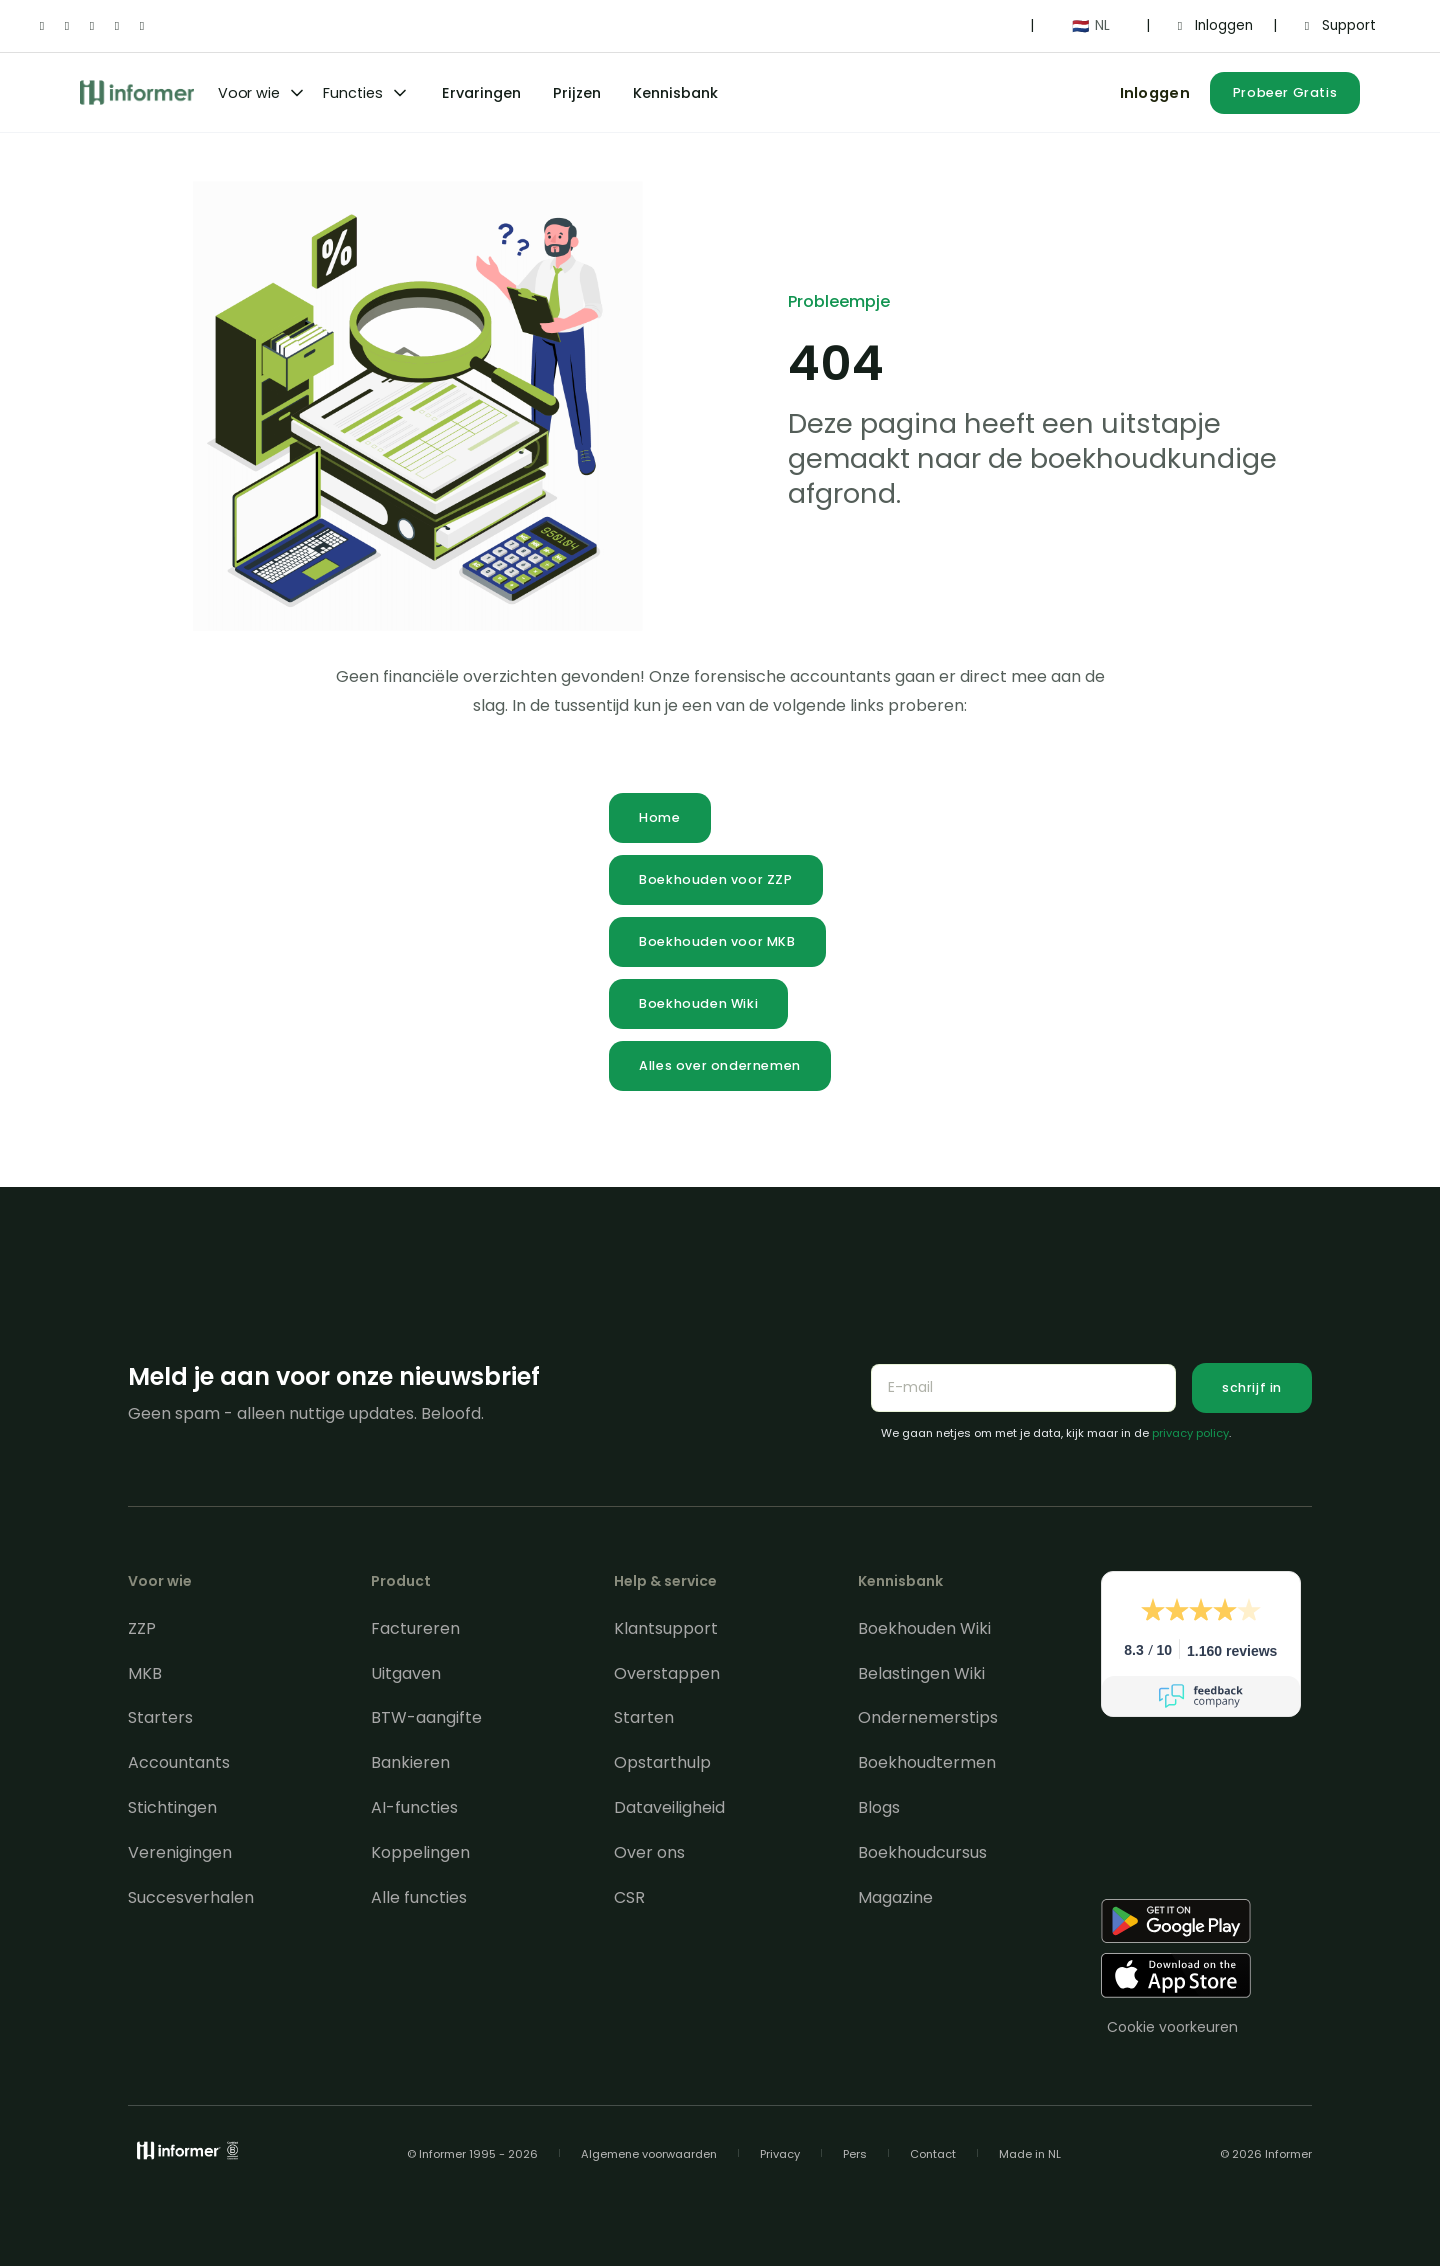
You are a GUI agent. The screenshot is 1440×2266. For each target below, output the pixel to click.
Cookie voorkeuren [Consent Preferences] (1172, 2027)
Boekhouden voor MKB (717, 941)
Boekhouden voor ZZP (715, 879)
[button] (1090, 26)
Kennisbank (675, 93)
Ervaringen (481, 93)
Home (659, 817)
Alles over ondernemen (720, 1065)
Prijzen (577, 93)
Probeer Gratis (1285, 92)
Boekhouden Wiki (698, 1003)
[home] (137, 92)
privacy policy (1190, 1433)
